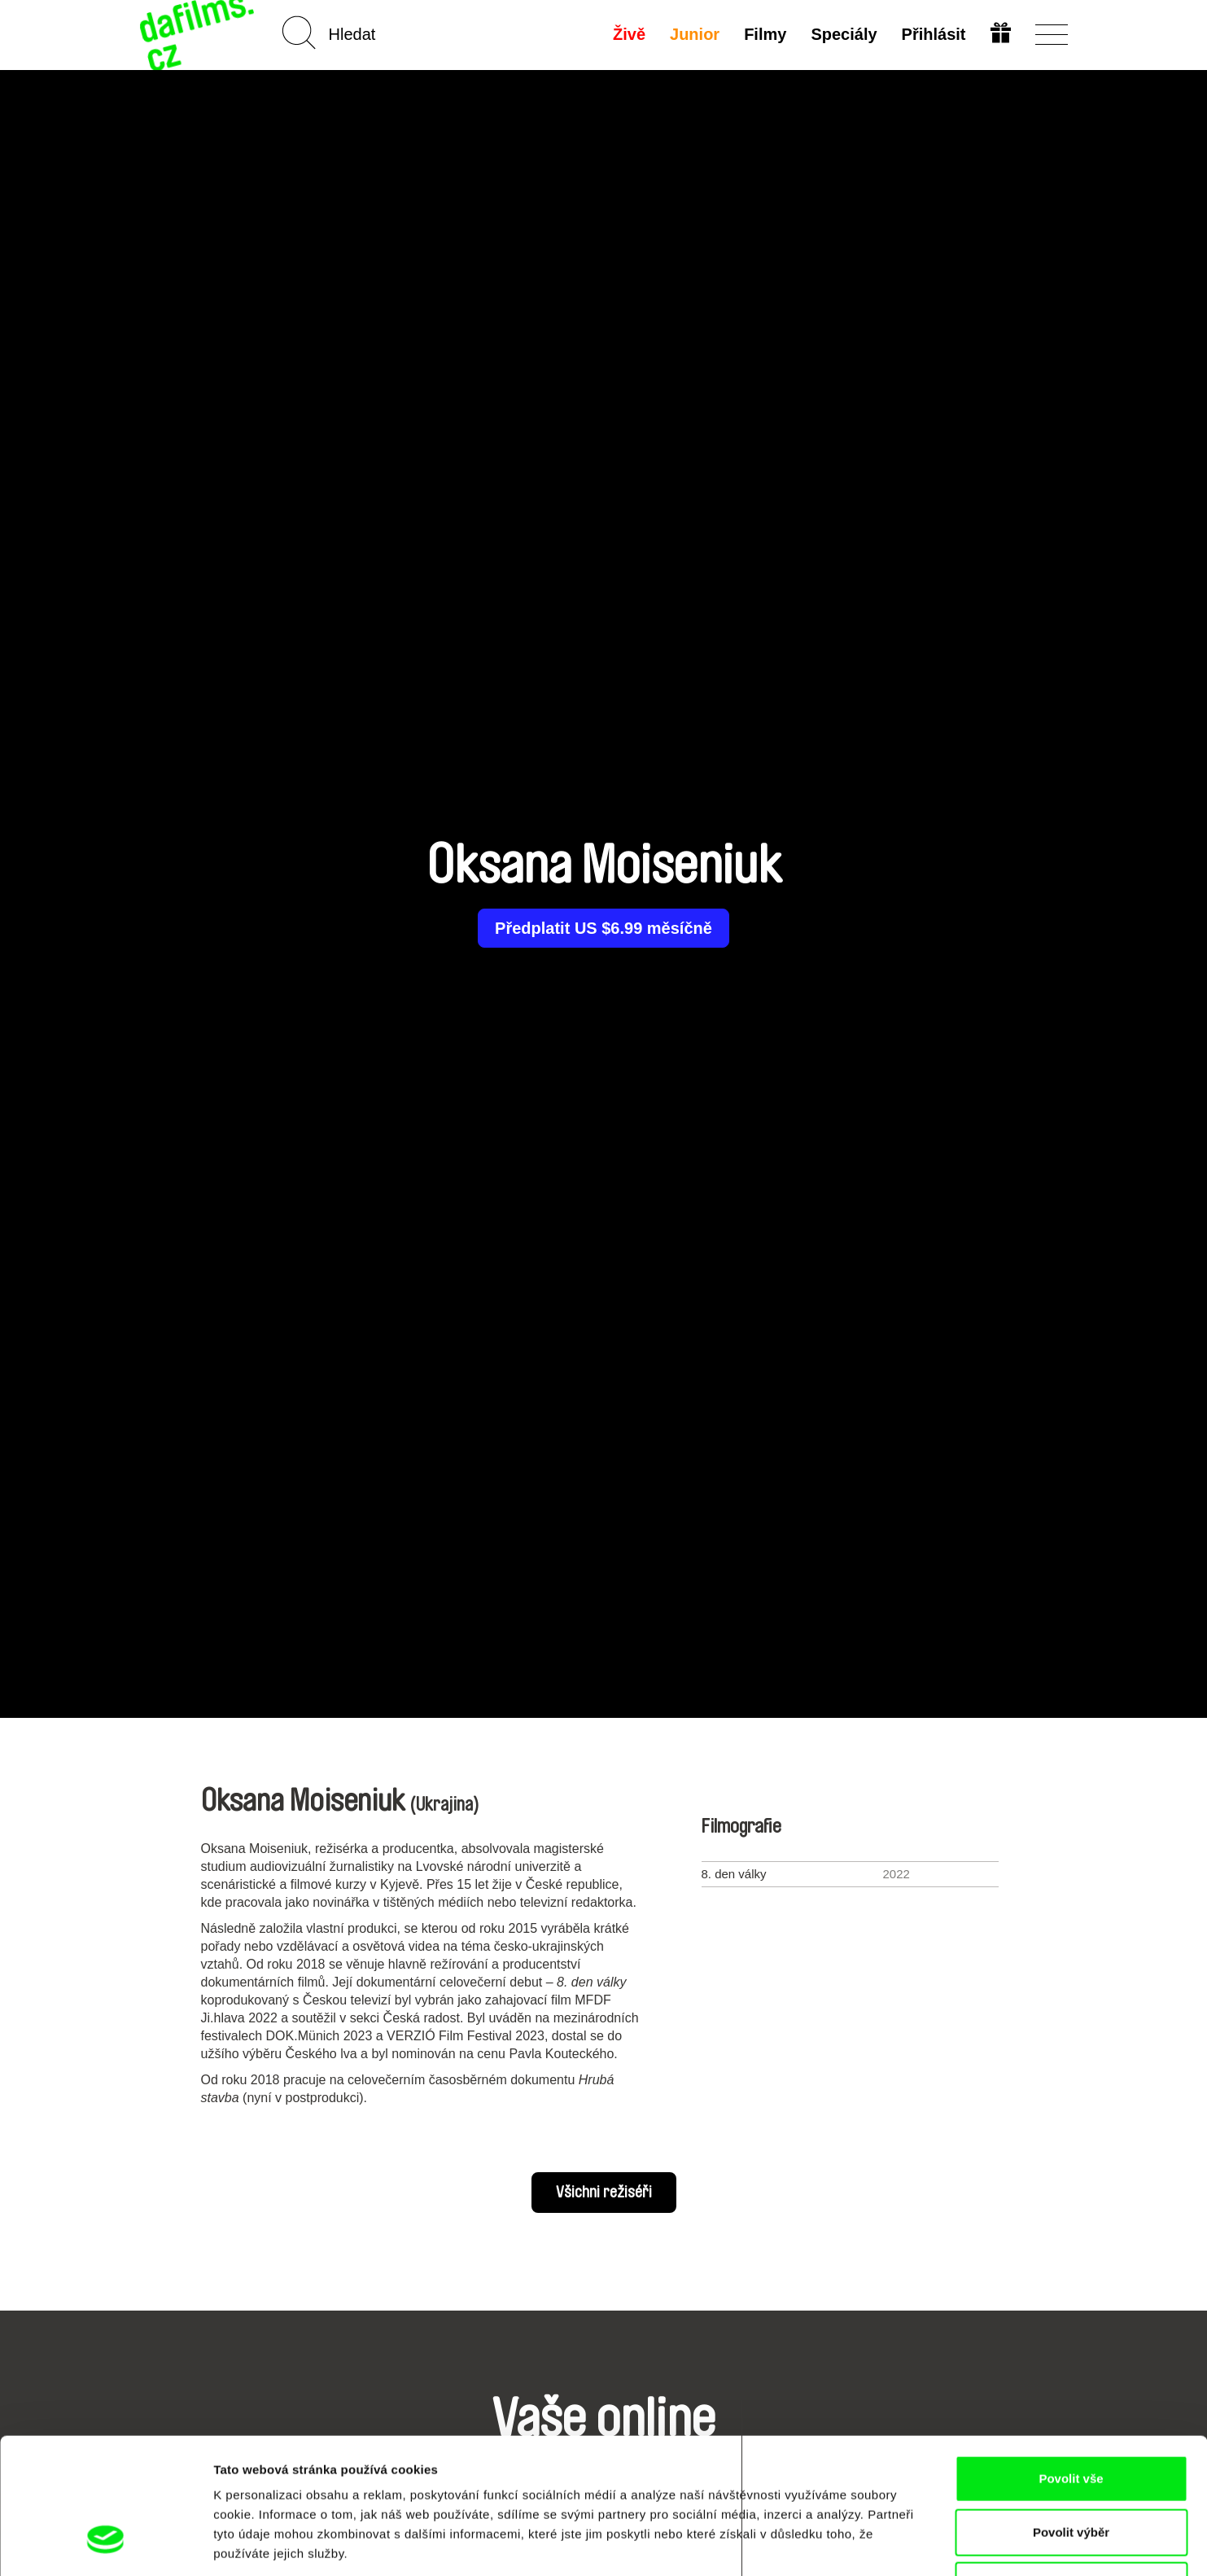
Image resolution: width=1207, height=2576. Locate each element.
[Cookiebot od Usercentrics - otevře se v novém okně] (105, 2544)
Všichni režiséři (604, 2192)
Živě (629, 34)
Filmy (765, 34)
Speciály (844, 34)
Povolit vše (1071, 2362)
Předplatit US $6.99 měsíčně (603, 928)
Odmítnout (1071, 2469)
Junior (694, 34)
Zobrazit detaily (860, 2544)
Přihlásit (934, 34)
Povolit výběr (1071, 2416)
